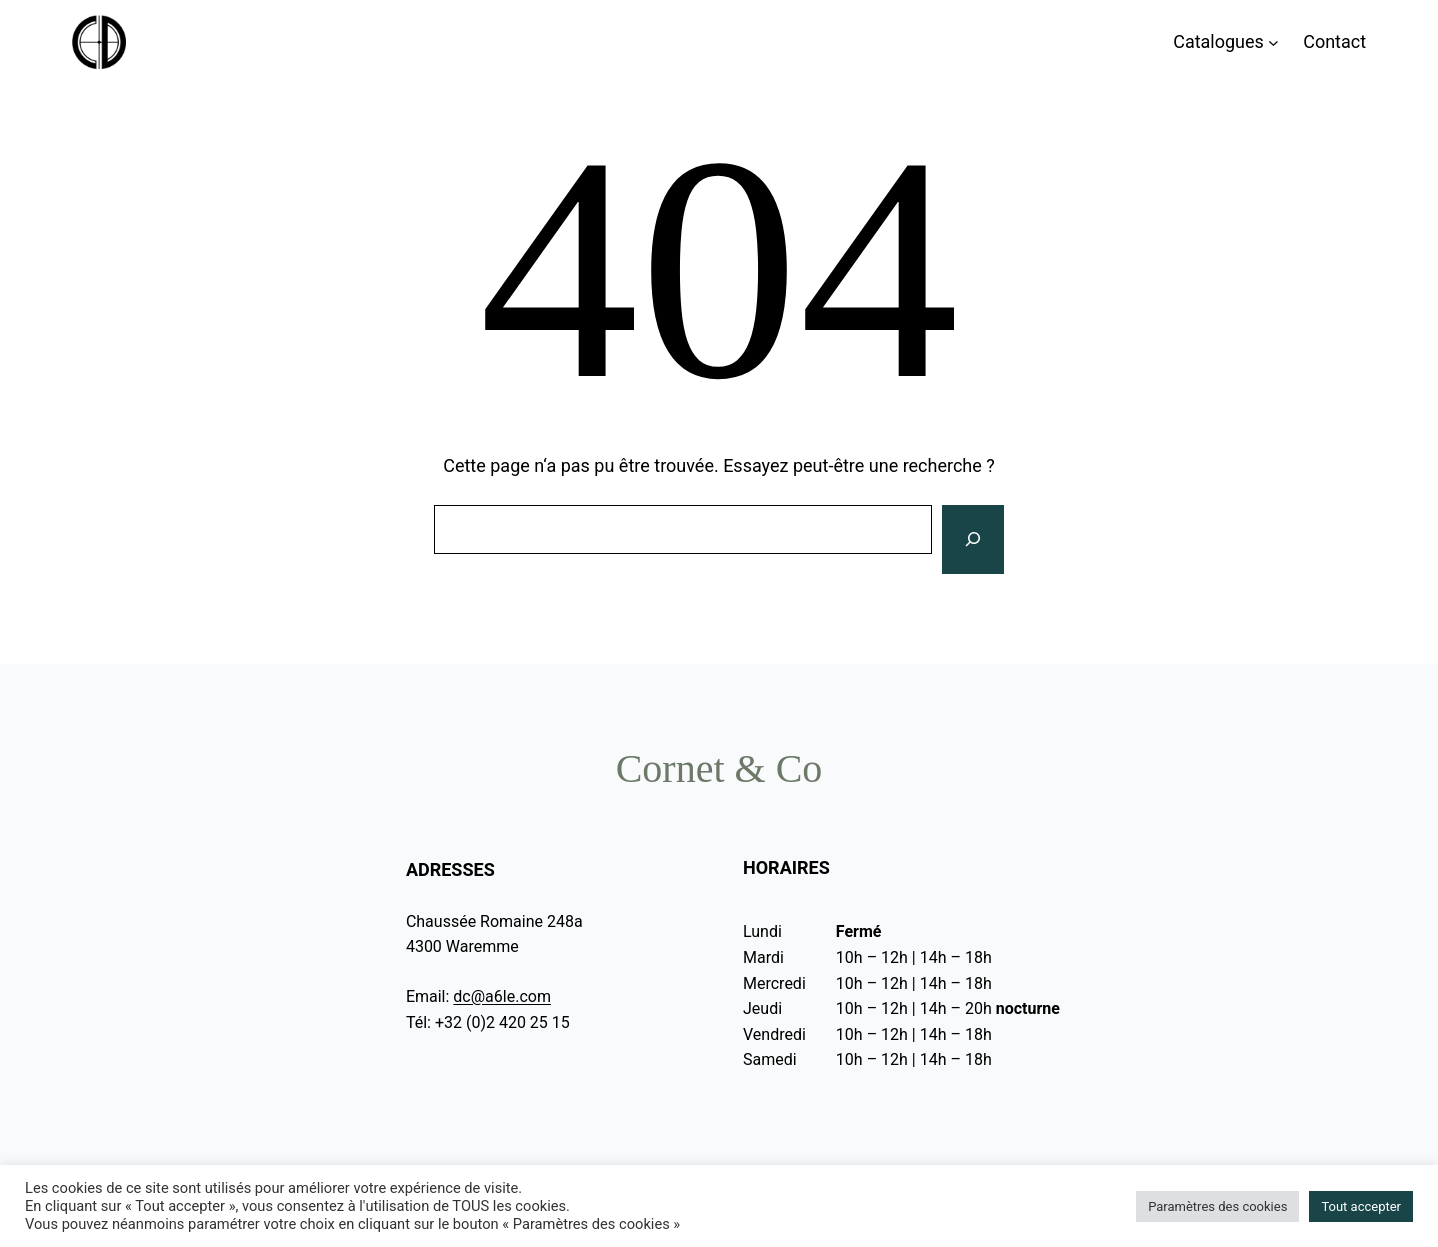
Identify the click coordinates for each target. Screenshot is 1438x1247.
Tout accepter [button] (1361, 1206)
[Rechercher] (973, 539)
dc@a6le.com (502, 996)
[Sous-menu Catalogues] (1273, 42)
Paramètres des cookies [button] (1217, 1206)
